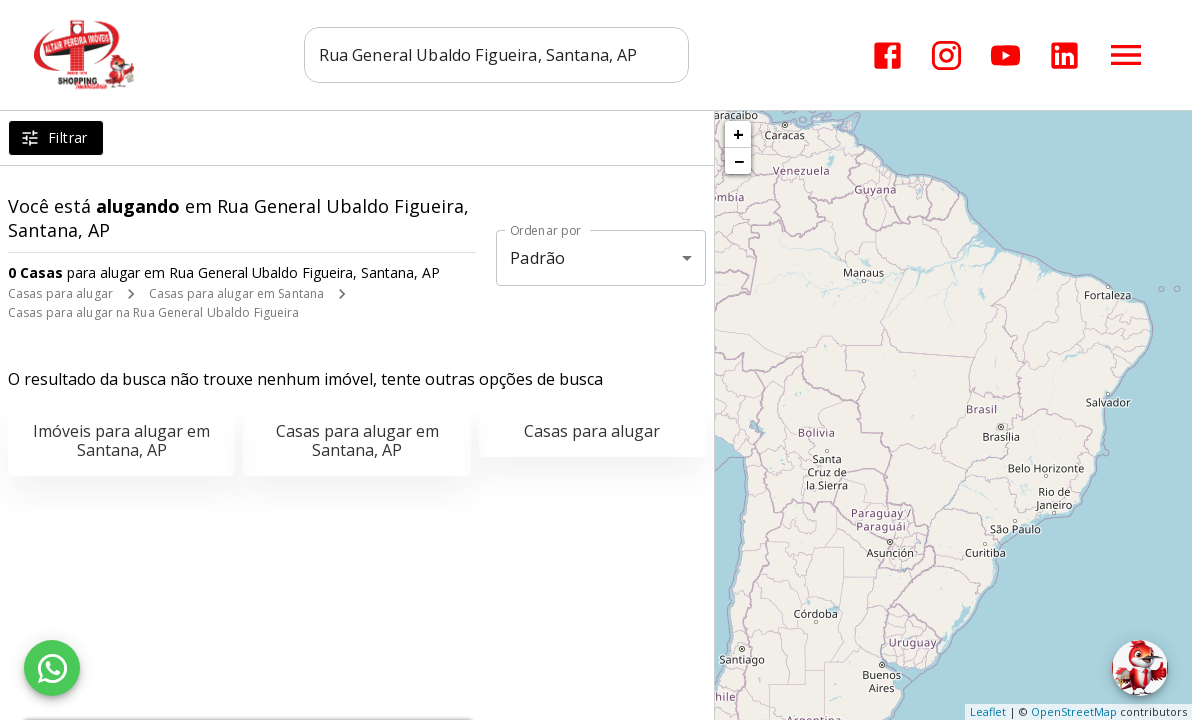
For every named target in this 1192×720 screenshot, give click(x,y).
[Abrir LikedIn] (1064, 55)
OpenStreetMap (1074, 711)
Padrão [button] (537, 258)
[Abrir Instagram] (946, 55)
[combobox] (496, 55)
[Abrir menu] (1126, 55)
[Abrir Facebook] (887, 55)
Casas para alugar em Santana (236, 293)
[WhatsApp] (52, 668)
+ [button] (738, 134)
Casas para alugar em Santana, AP (357, 440)
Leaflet (988, 711)
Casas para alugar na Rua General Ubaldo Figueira (153, 312)
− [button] (739, 161)
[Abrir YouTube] (1005, 55)
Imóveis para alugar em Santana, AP (121, 440)
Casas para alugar (60, 293)
